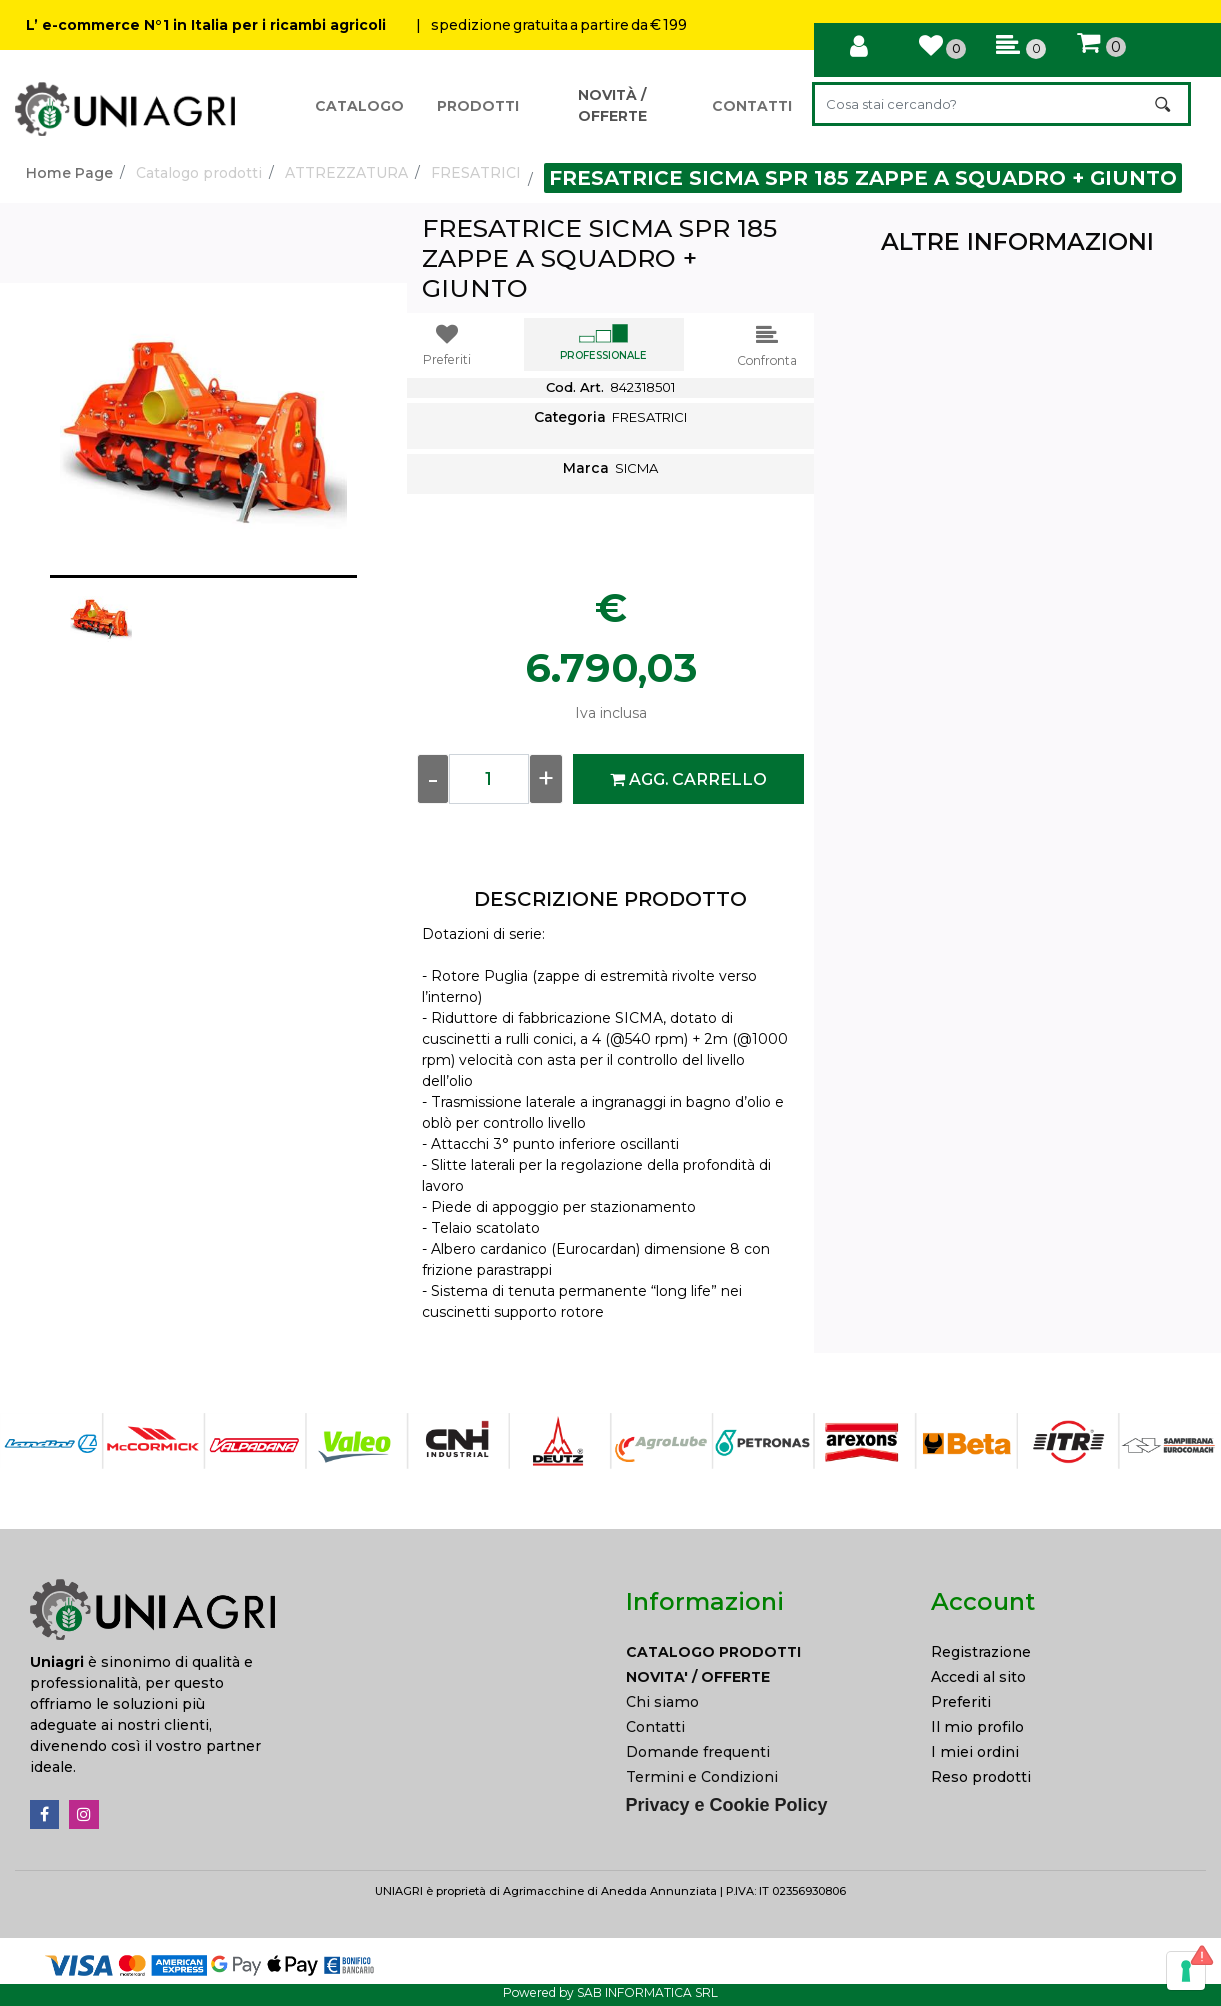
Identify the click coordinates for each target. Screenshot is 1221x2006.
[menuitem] (763, 1652)
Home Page (69, 173)
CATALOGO (359, 106)
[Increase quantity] (546, 779)
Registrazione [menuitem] (981, 1652)
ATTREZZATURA (346, 173)
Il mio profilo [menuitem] (977, 1727)
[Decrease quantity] (433, 779)
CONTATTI (752, 106)
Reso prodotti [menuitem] (981, 1777)
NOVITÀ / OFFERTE (612, 105)
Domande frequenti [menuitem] (698, 1752)
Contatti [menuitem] (655, 1727)
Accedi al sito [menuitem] (978, 1677)
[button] (1164, 104)
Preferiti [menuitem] (961, 1702)
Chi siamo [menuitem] (662, 1702)
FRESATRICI (476, 173)
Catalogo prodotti (199, 173)
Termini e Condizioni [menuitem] (702, 1777)
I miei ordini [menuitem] (975, 1752)
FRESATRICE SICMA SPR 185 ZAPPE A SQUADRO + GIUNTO (863, 178)
